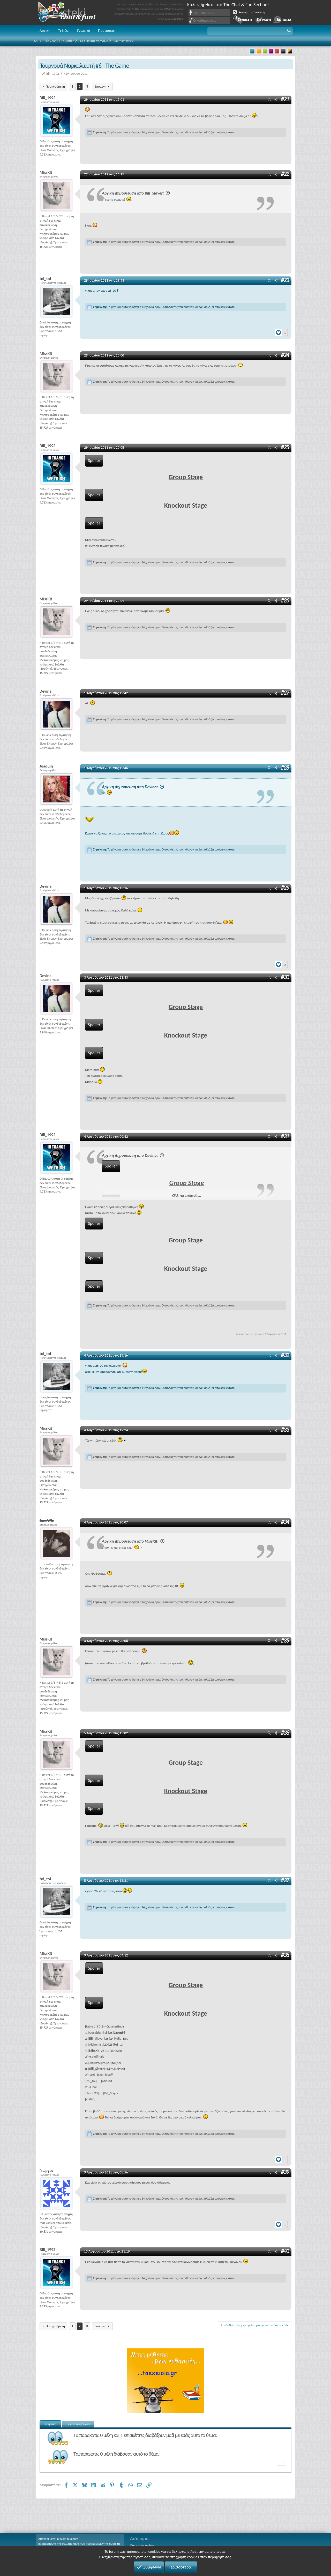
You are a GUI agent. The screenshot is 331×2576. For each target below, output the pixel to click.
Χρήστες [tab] (50, 2424)
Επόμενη (100, 86)
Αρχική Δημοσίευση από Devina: (134, 786)
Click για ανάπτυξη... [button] (186, 1195)
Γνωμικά (83, 30)
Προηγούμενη (55, 86)
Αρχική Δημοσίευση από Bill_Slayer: (137, 193)
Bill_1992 (52, 73)
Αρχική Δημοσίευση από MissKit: (134, 1541)
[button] (250, 31)
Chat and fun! (70, 13)
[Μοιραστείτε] (276, 100)
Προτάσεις (106, 30)
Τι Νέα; (64, 30)
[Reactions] (281, 331)
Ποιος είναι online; (142, 2545)
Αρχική (45, 30)
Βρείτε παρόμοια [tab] (78, 2424)
